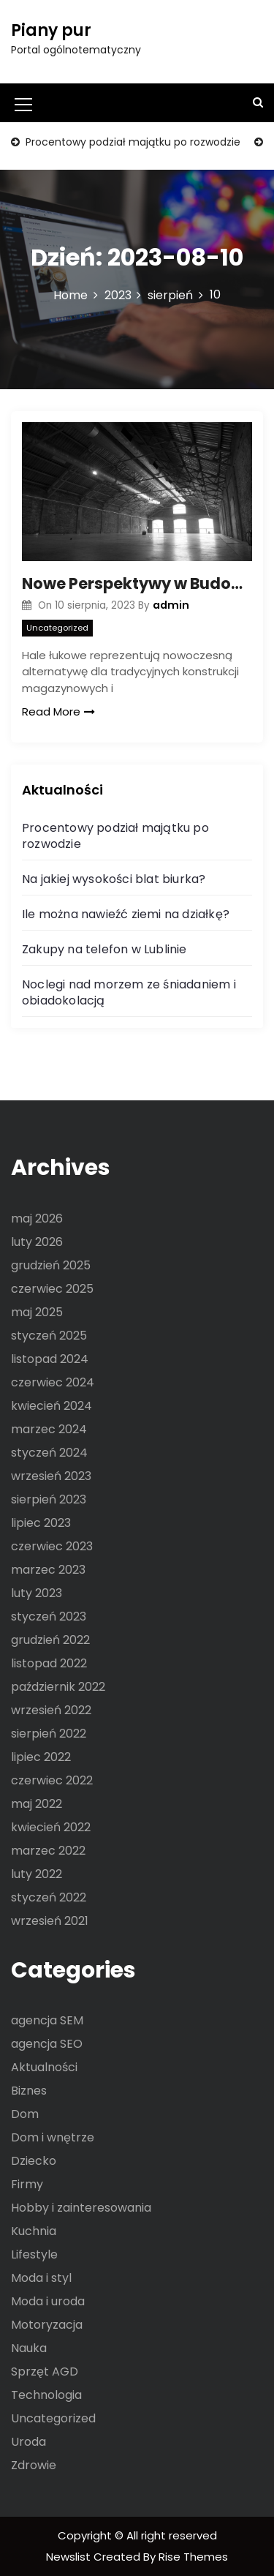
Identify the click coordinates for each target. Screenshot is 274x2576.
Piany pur (51, 30)
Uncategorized (57, 628)
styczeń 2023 (48, 1616)
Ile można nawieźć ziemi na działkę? (125, 914)
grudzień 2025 (51, 1265)
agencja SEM (47, 2020)
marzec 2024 (49, 1429)
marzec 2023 (48, 1569)
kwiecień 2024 (51, 1405)
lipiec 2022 (41, 1757)
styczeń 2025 (49, 1335)
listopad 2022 (49, 1663)
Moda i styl (41, 2277)
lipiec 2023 (41, 1522)
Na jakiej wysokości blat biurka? (113, 879)
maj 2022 (36, 1803)
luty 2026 (37, 1241)
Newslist (70, 2556)
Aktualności (44, 2067)
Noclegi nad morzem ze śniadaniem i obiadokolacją (129, 992)
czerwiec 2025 (52, 1288)
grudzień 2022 (50, 1639)
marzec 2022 (48, 1850)
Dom (25, 2114)
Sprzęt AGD (44, 2371)
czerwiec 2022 (52, 1780)
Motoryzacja (47, 2324)
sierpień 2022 (48, 1733)
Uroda (28, 2441)
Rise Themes (193, 2556)
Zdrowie (33, 2465)
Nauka (29, 2348)
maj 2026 (37, 1218)
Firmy (27, 2184)
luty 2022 (36, 1874)
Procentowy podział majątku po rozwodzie (131, 142)
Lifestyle (34, 2254)
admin (171, 605)
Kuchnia (33, 2231)
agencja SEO (47, 2043)
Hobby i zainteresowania (81, 2207)
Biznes (29, 2090)
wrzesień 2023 (51, 1476)
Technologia (46, 2395)
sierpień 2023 (48, 1499)
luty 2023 (36, 1593)
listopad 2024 (49, 1359)
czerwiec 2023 (52, 1546)
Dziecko (33, 2160)
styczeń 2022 (48, 1897)
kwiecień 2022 (51, 1827)
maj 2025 (37, 1312)
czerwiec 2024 (52, 1382)
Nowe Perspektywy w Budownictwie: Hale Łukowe (137, 583)
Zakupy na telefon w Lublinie (104, 949)
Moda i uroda (48, 2301)
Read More (58, 711)
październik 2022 (58, 1686)
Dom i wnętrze (52, 2137)
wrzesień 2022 (51, 1710)
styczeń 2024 (49, 1452)
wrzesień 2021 (49, 1920)
